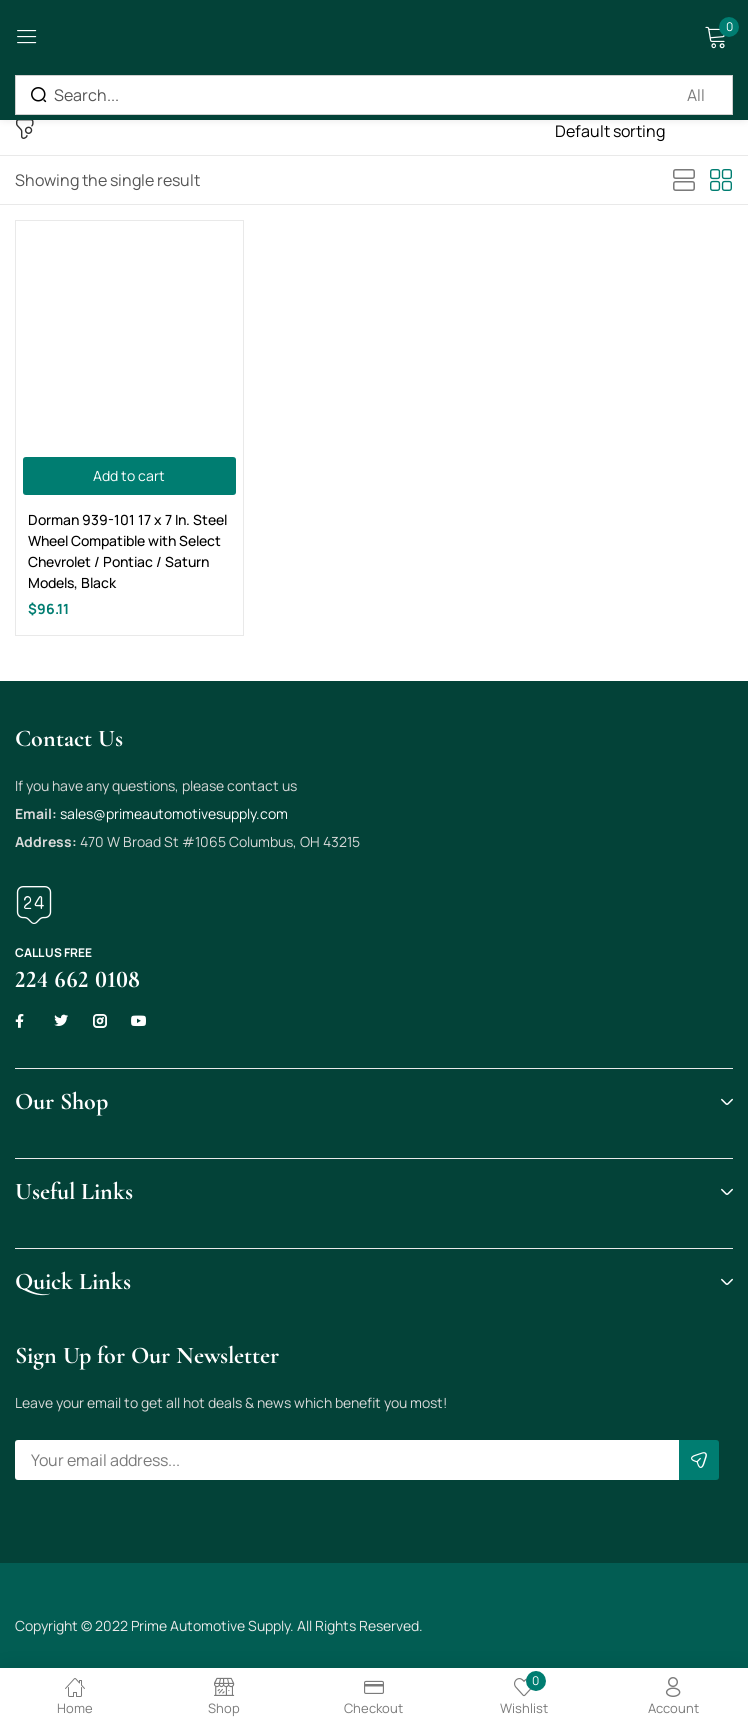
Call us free (53, 952)
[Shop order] (644, 131)
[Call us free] (34, 905)
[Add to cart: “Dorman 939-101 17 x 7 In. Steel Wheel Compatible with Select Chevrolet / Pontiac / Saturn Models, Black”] (129, 476)
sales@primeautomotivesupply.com (174, 813)
